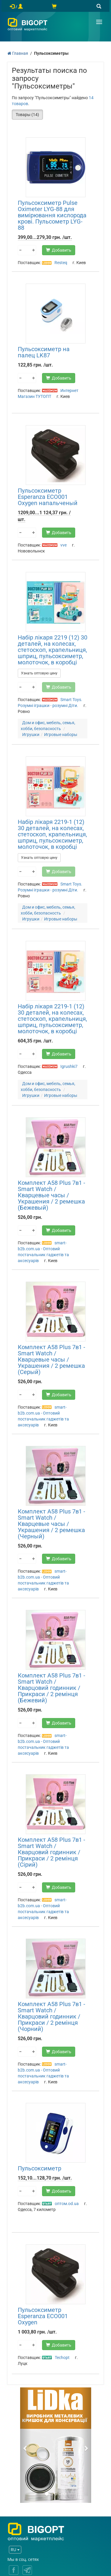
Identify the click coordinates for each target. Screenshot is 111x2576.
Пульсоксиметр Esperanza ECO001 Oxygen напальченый (48, 497)
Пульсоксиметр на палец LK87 (44, 352)
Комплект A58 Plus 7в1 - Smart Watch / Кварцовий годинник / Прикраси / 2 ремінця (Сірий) (51, 1852)
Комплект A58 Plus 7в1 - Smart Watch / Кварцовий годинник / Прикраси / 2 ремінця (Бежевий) (51, 1688)
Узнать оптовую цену (39, 673)
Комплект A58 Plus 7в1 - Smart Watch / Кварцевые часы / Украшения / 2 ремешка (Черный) (51, 1524)
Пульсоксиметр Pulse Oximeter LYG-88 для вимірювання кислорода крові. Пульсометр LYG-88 (52, 215)
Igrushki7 (69, 1066)
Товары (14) (27, 114)
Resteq (60, 262)
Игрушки (30, 734)
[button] (25, 2445)
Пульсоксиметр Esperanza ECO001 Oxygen (43, 2316)
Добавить (58, 250)
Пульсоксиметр (39, 2168)
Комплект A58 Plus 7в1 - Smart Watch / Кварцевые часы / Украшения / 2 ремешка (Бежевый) (51, 1195)
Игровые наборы (60, 734)
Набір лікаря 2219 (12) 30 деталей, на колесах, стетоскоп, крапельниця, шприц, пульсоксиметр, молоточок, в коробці (52, 650)
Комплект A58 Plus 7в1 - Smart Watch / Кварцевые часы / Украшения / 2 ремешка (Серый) (51, 1359)
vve (63, 545)
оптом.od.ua (67, 2203)
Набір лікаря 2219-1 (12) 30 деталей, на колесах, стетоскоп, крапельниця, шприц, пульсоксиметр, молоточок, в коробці (52, 834)
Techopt (62, 2357)
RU (15, 2549)
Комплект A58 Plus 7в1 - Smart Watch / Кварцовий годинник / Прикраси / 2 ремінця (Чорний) (51, 2016)
